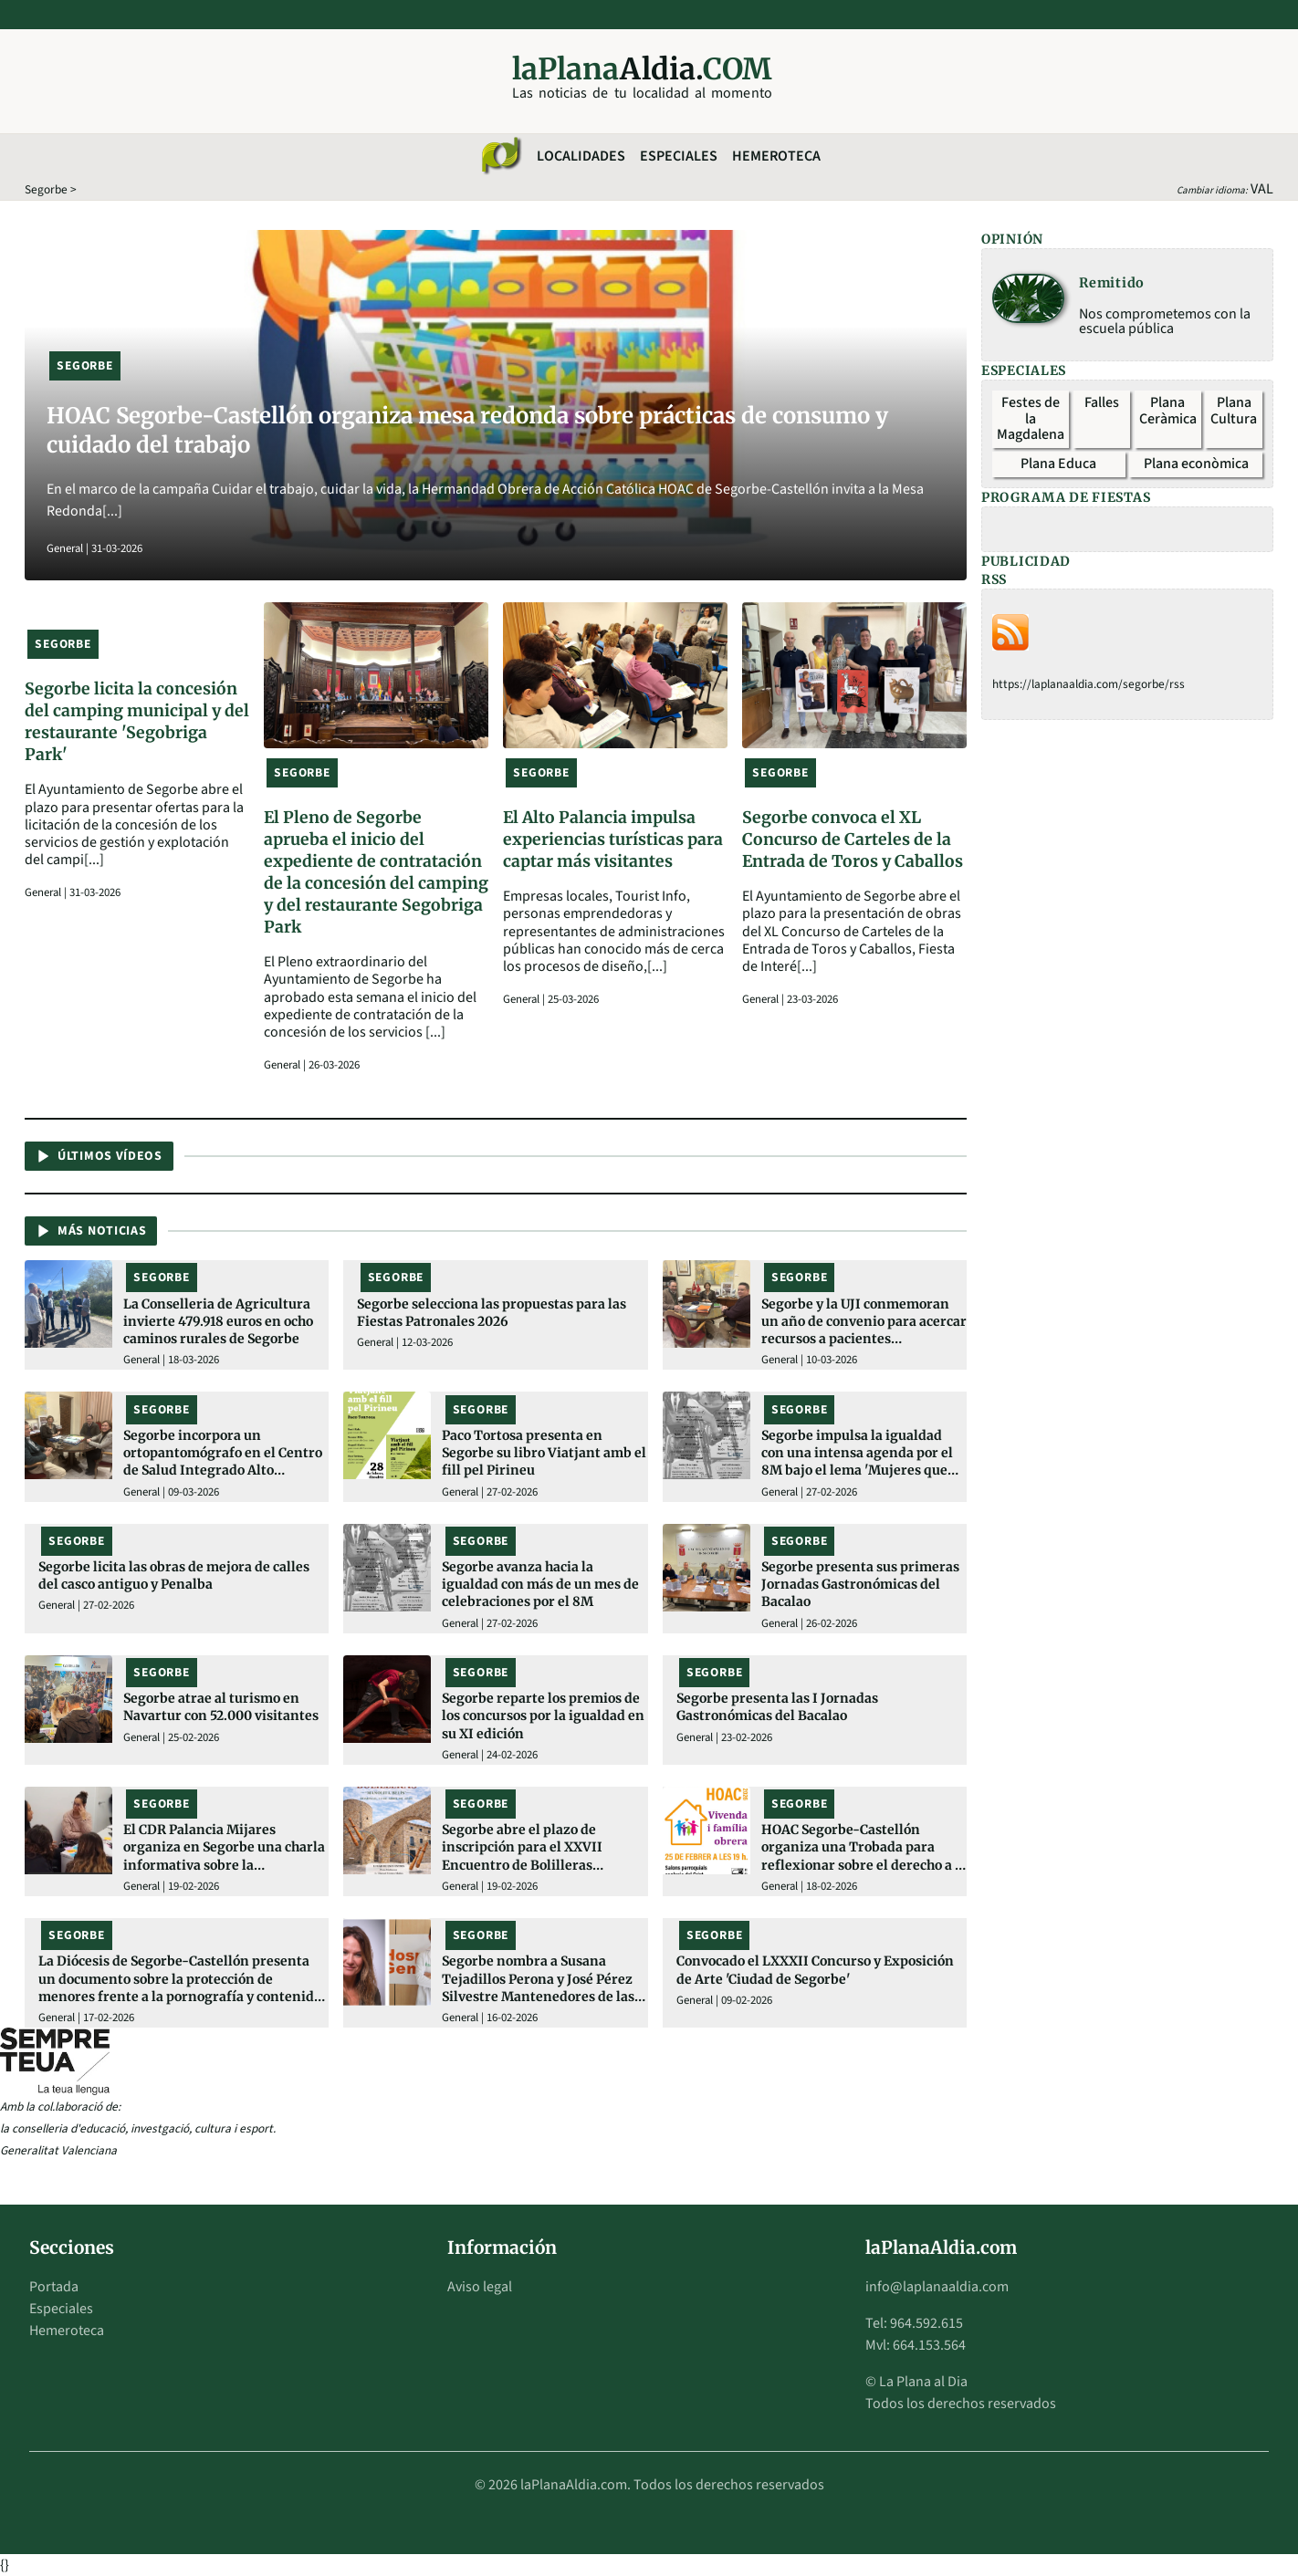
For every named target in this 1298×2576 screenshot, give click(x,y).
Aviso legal (479, 2287)
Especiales (678, 156)
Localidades (581, 156)
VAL (1262, 189)
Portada (54, 2287)
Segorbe (46, 189)
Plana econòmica (1196, 464)
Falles (1101, 402)
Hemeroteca (776, 156)
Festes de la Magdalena (1030, 418)
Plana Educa (1058, 464)
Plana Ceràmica (1168, 410)
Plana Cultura (1233, 410)
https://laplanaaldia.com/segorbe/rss (1088, 684)
